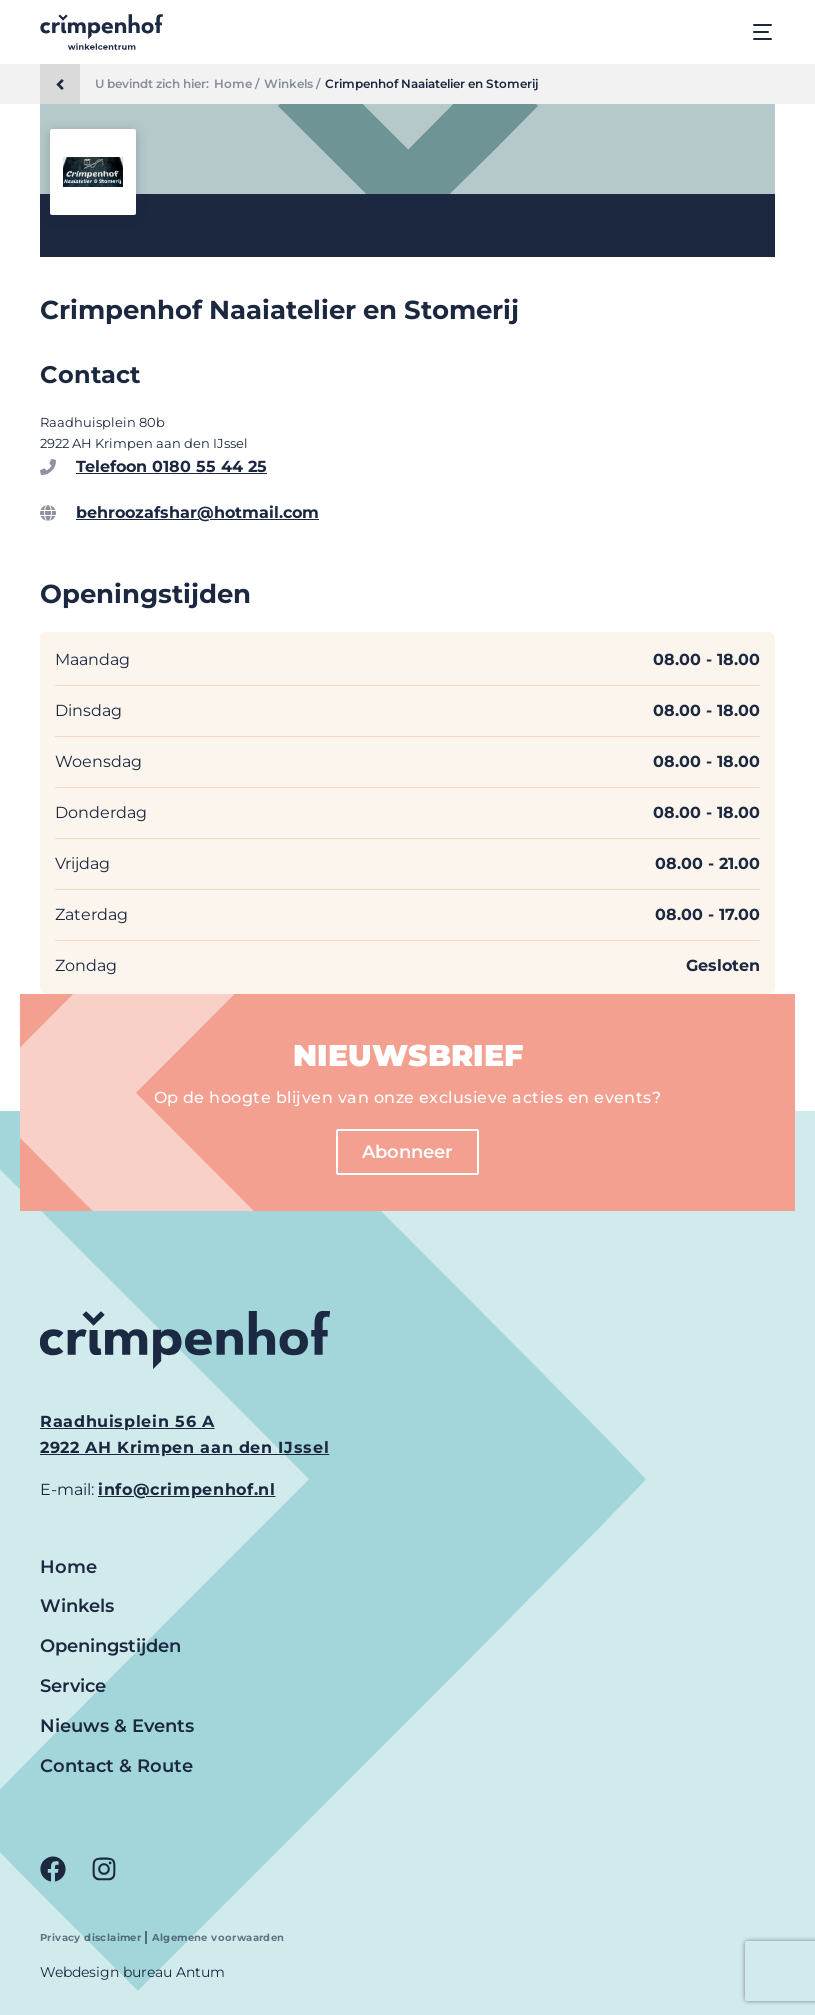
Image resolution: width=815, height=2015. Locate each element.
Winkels (77, 1606)
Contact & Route (116, 1766)
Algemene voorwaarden (218, 1937)
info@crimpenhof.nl (187, 1489)
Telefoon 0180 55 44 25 (171, 466)
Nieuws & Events (117, 1726)
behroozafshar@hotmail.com (197, 512)
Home (68, 1567)
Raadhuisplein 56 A (127, 1421)
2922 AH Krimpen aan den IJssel (184, 1447)
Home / (236, 84)
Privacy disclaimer (92, 1937)
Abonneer (407, 1152)
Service (73, 1686)
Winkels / (292, 84)
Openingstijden (110, 1646)
